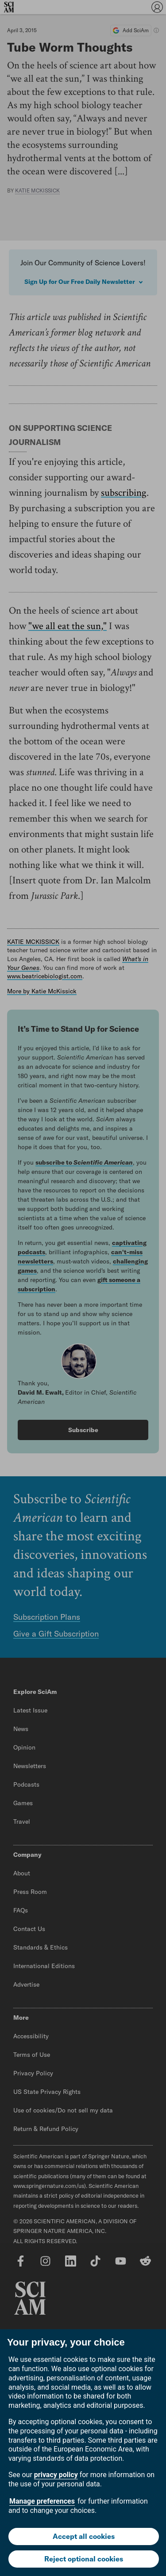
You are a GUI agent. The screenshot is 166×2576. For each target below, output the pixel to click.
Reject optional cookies (83, 2558)
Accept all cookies (84, 2536)
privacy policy (56, 2474)
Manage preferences (42, 2501)
